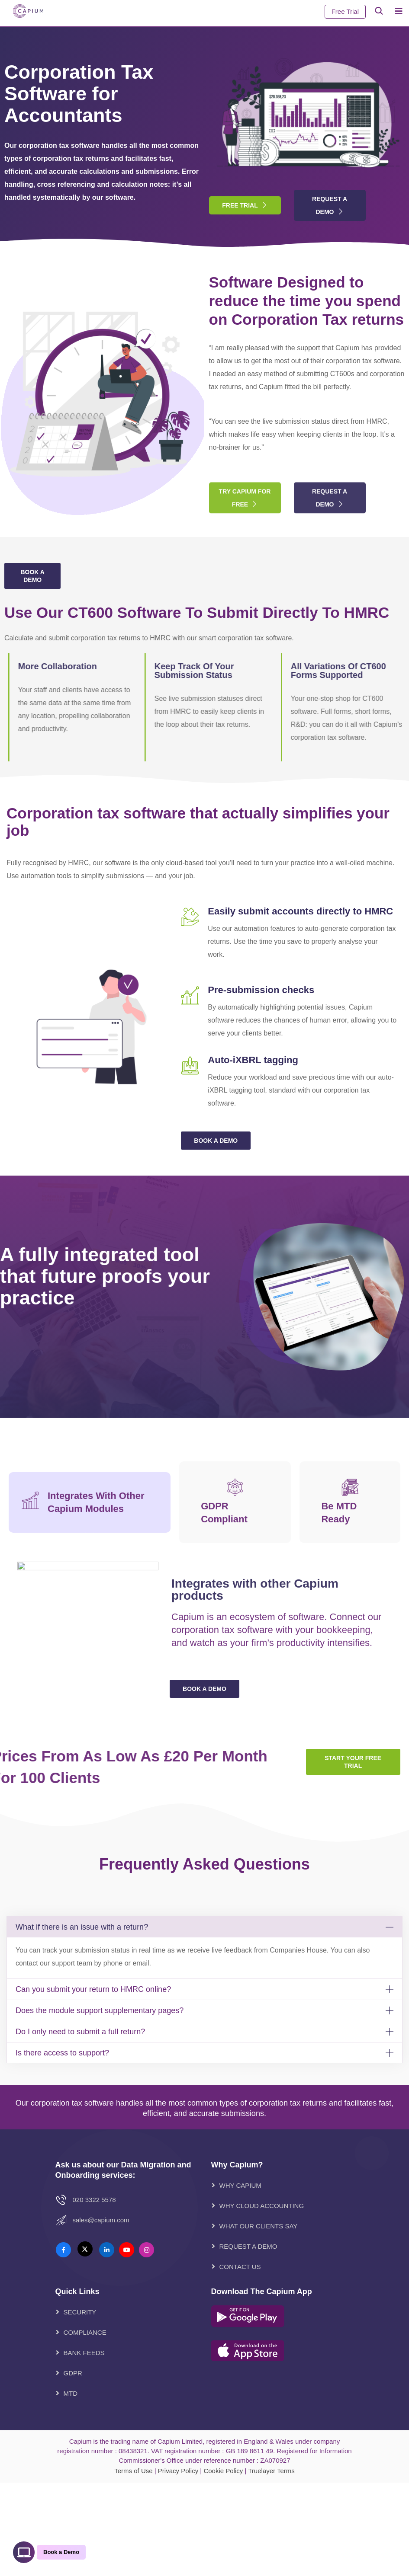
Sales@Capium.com (101, 2220)
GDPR (73, 2373)
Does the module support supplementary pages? (100, 2010)
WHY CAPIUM (240, 2185)
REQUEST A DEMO (248, 2246)
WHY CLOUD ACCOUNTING (261, 2205)
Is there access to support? (62, 2053)
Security (80, 2312)
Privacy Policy (178, 2470)
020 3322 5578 (94, 2199)
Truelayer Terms (271, 2470)
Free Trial (345, 11)
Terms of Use (133, 2470)
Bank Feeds (84, 2352)
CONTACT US (240, 2266)
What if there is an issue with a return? (82, 1927)
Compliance (85, 2332)
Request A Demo (329, 205)
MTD (71, 2393)
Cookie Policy (223, 2470)
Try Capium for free (245, 527)
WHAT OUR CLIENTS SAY (258, 2226)
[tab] (90, 1659)
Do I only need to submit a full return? (80, 2031)
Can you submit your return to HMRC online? (93, 1989)
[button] (204, 1927)
